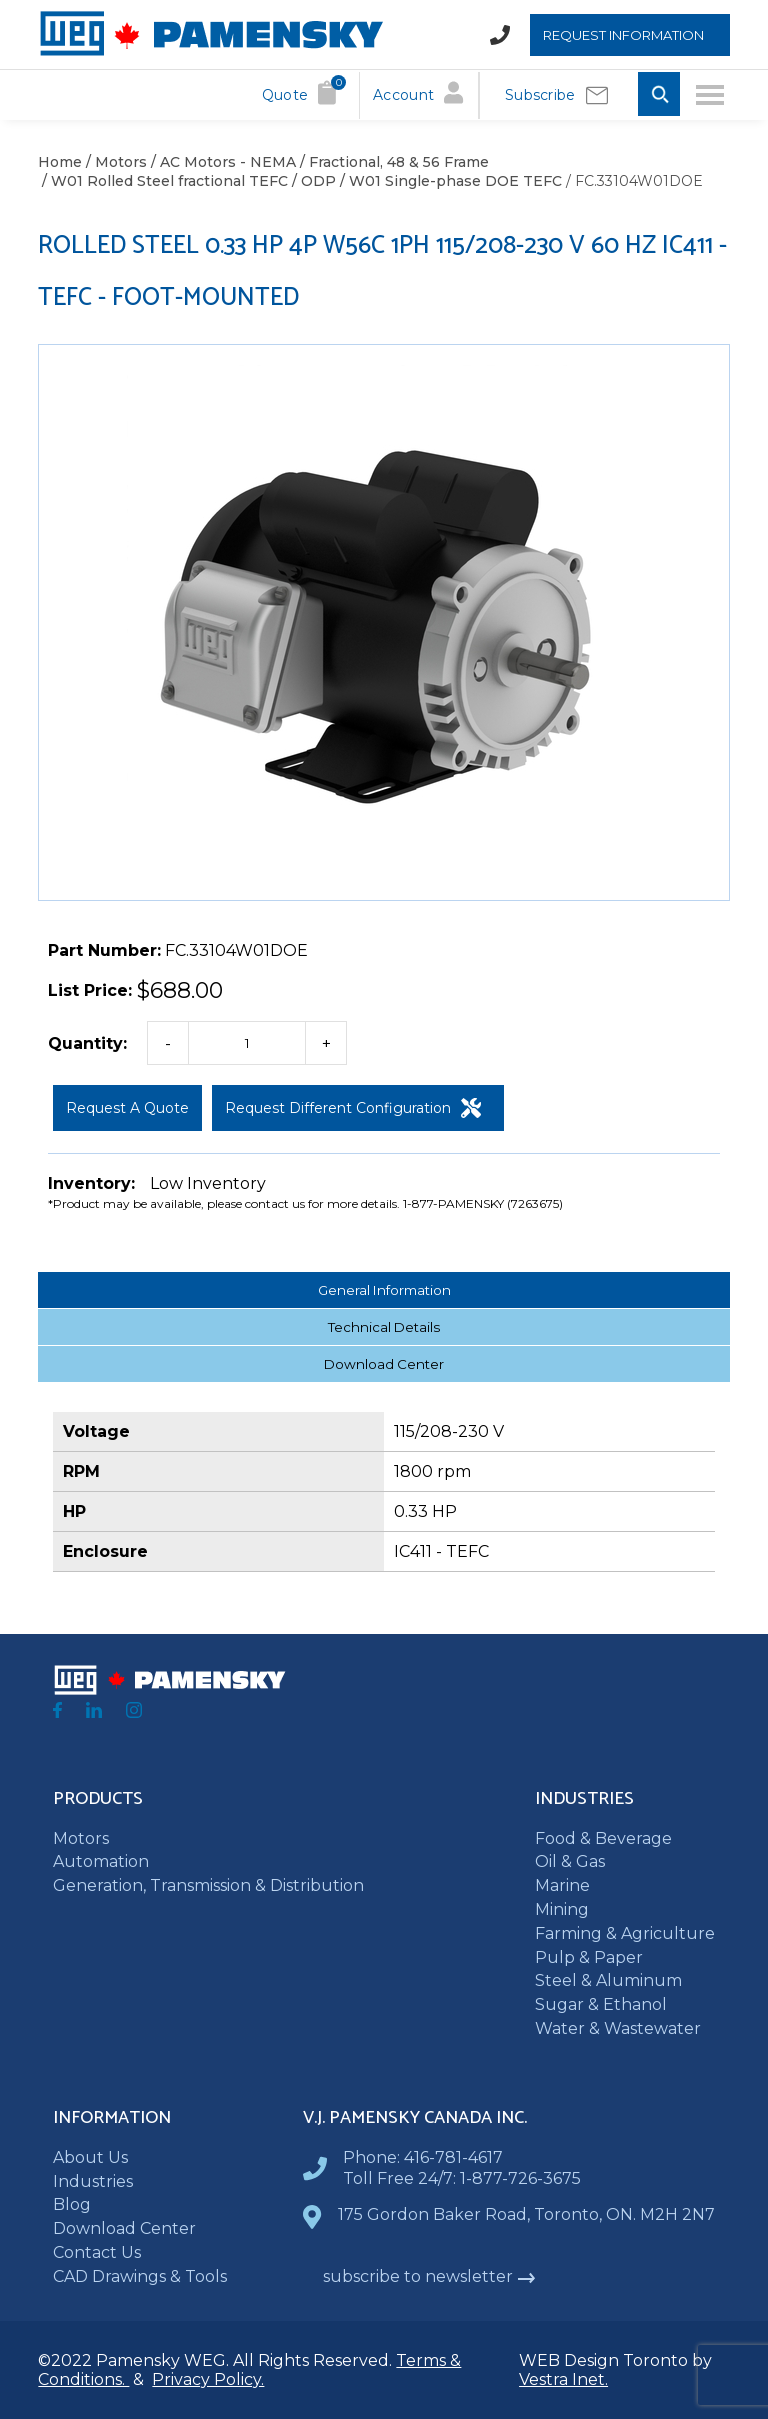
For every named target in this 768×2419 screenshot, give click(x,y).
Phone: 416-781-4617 (423, 2157)
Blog (72, 2204)
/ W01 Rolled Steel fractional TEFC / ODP (187, 181)
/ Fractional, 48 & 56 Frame (392, 162)
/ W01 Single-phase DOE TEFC (449, 181)
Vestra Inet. (563, 2379)
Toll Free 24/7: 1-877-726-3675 (462, 2178)
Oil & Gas (570, 1861)
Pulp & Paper (589, 1957)
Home (60, 162)
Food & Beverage (603, 1838)
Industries (93, 2181)
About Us (90, 2157)
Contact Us (97, 2252)
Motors (81, 1838)
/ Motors (114, 162)
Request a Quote (127, 1108)
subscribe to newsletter (429, 2276)
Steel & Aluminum (608, 1980)
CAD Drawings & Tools (140, 2276)
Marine (562, 1885)
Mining (562, 1909)
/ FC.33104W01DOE (632, 181)
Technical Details (384, 1327)
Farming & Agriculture (625, 1933)
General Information (384, 1290)
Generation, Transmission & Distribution (208, 1885)
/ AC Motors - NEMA (221, 162)
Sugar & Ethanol (601, 2004)
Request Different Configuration (353, 1108)
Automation (101, 1861)
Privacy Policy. (208, 2379)
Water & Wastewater (618, 2028)
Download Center (384, 1364)
